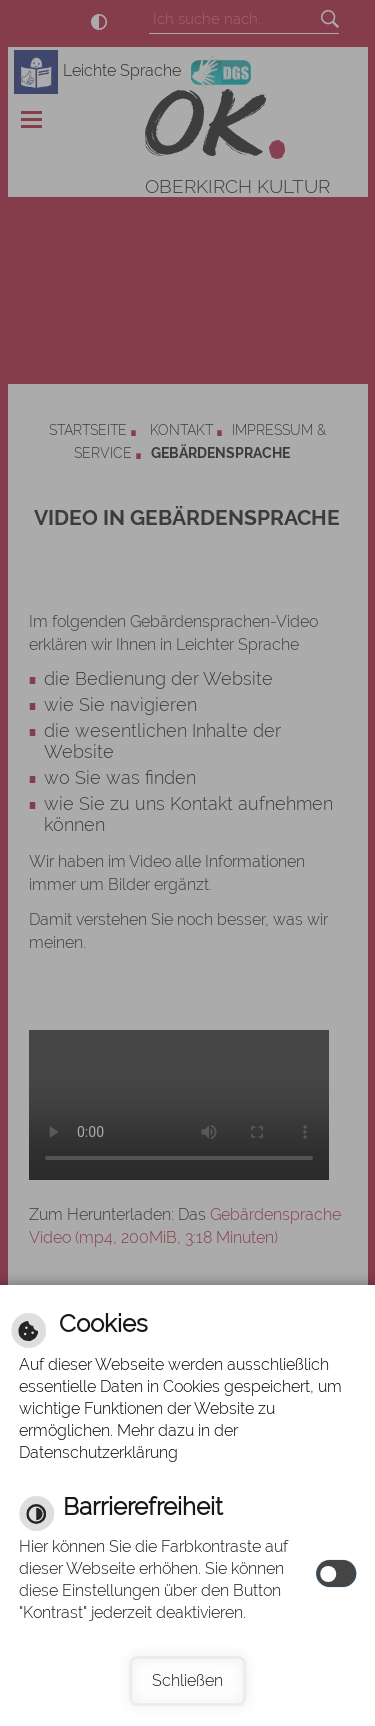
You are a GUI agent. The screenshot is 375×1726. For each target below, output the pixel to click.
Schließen (187, 1680)
